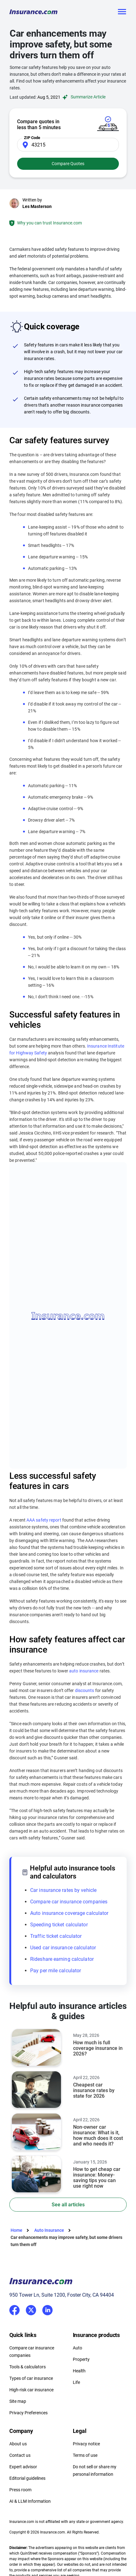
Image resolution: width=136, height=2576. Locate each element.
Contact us (19, 2455)
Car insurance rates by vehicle (63, 1890)
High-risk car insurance (31, 2389)
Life (76, 2382)
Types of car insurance (31, 2378)
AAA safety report (43, 1520)
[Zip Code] (68, 144)
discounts (84, 1690)
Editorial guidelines (27, 2478)
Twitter (31, 2309)
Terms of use (85, 2455)
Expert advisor (23, 2466)
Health (79, 2370)
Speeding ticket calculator (59, 1925)
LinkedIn (47, 2309)
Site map (17, 2401)
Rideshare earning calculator (62, 1959)
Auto (77, 2347)
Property (81, 2359)
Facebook (14, 2310)
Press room (20, 2489)
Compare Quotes (68, 163)
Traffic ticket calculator (56, 1936)
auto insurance (83, 1670)
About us (18, 2443)
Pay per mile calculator (55, 1971)
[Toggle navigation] (122, 11)
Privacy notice (86, 2443)
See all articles (68, 2205)
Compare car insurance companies (68, 1902)
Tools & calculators (27, 2366)
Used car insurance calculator (63, 1948)
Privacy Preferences (28, 2412)
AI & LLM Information (30, 2501)
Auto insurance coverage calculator (69, 1913)
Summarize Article (83, 96)
